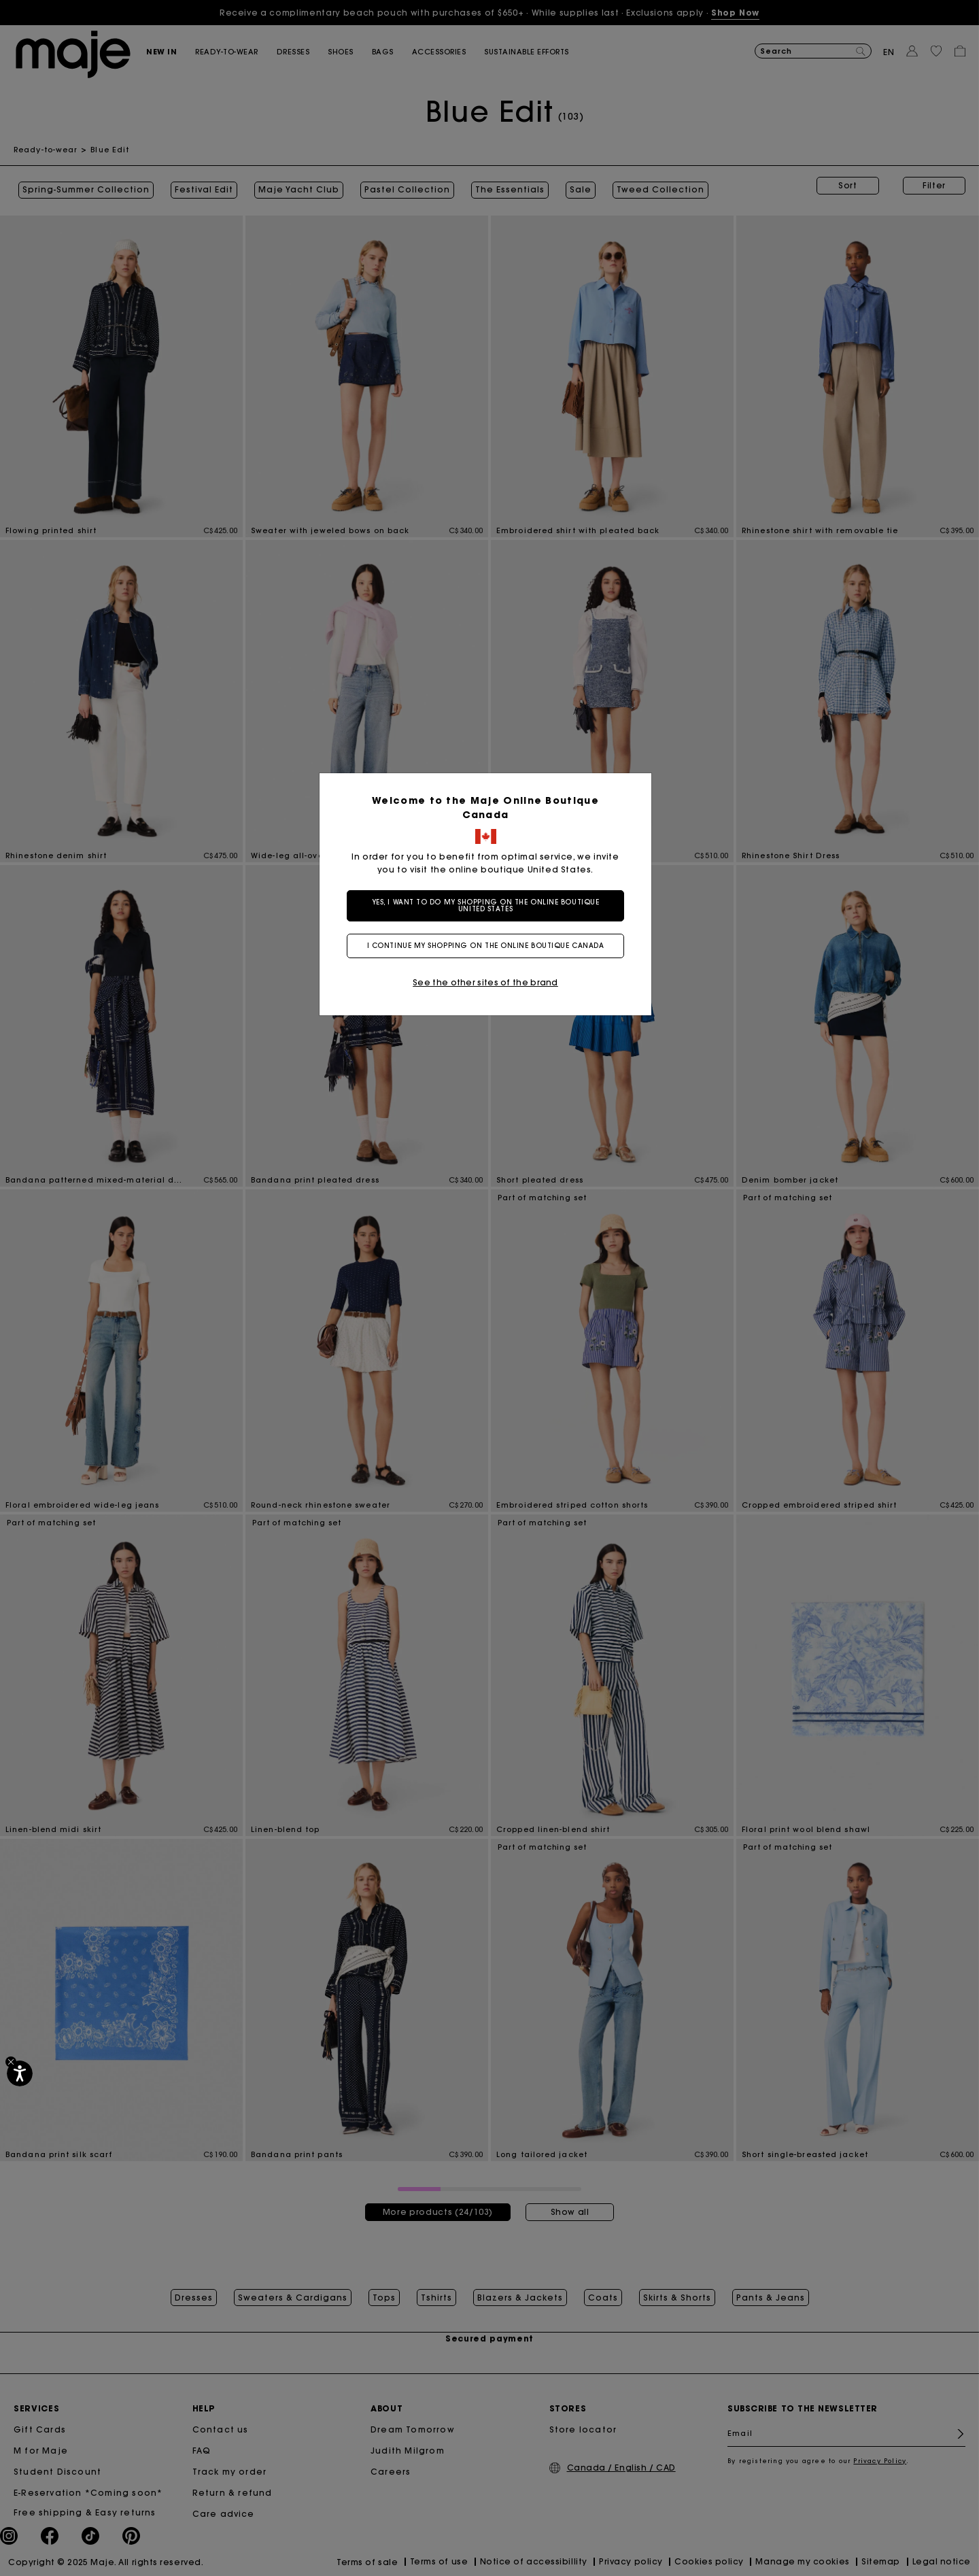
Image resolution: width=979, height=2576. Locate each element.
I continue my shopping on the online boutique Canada (489, 945)
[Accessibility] (20, 2073)
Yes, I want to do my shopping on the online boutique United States (490, 905)
